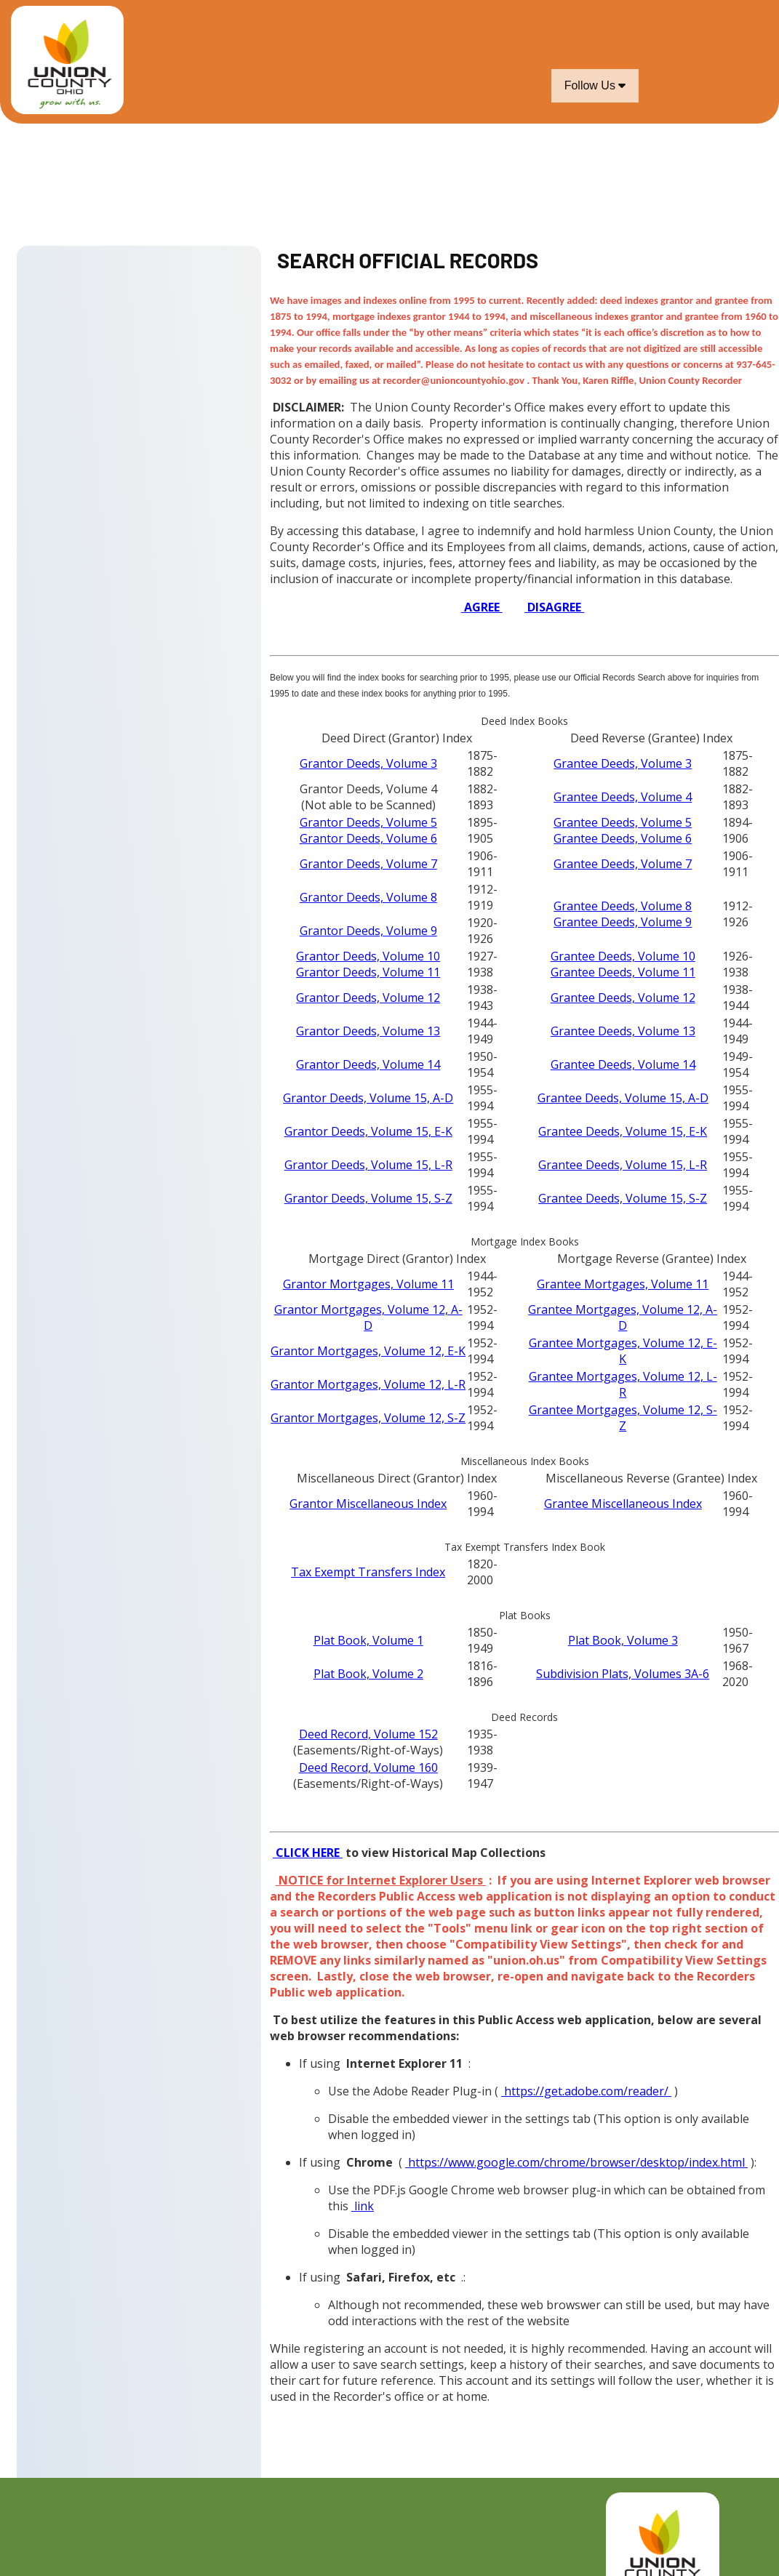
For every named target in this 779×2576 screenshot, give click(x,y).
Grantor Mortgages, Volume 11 (368, 1284)
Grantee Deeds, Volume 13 (623, 1031)
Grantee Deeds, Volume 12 (623, 998)
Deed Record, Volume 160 (368, 1767)
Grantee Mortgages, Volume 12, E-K (623, 1351)
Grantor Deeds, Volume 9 (368, 931)
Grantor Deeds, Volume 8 (368, 897)
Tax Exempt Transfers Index (368, 1572)
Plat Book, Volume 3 (623, 1640)
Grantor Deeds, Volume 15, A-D (368, 1098)
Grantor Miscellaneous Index (368, 1504)
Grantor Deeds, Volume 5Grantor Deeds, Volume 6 (368, 830)
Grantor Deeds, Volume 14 (368, 1064)
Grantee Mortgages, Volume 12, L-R (623, 1384)
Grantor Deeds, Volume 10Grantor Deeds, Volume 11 (368, 964)
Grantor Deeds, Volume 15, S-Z (368, 1198)
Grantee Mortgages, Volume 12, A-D (622, 1317)
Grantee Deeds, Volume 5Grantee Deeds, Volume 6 (623, 830)
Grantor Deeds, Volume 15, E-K (368, 1131)
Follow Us (595, 85)
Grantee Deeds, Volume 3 (623, 763)
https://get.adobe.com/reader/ (586, 2091)
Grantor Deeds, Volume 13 (368, 1031)
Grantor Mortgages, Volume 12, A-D (368, 1317)
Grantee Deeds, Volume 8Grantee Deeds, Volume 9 (623, 914)
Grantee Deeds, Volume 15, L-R (622, 1165)
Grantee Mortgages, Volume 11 (622, 1284)
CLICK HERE (308, 1853)
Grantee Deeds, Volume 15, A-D (623, 1098)
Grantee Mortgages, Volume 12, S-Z (623, 1418)
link (362, 2206)
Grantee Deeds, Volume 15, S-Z (622, 1198)
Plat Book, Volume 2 (368, 1674)
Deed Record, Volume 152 (368, 1734)
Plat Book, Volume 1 (368, 1640)
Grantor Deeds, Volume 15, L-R (368, 1165)
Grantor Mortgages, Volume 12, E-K (368, 1351)
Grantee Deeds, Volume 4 (623, 797)
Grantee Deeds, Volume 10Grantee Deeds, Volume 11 (623, 964)
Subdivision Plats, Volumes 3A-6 (622, 1674)
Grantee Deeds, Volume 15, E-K (622, 1131)
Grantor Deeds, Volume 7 (368, 864)
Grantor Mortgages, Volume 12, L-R (368, 1384)
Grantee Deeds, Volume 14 (623, 1064)
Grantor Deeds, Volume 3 (368, 763)
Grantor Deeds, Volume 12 (368, 998)
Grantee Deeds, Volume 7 (623, 864)
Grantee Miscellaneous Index (623, 1504)
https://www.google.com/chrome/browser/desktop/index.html (576, 2162)
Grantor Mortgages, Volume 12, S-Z (368, 1418)
